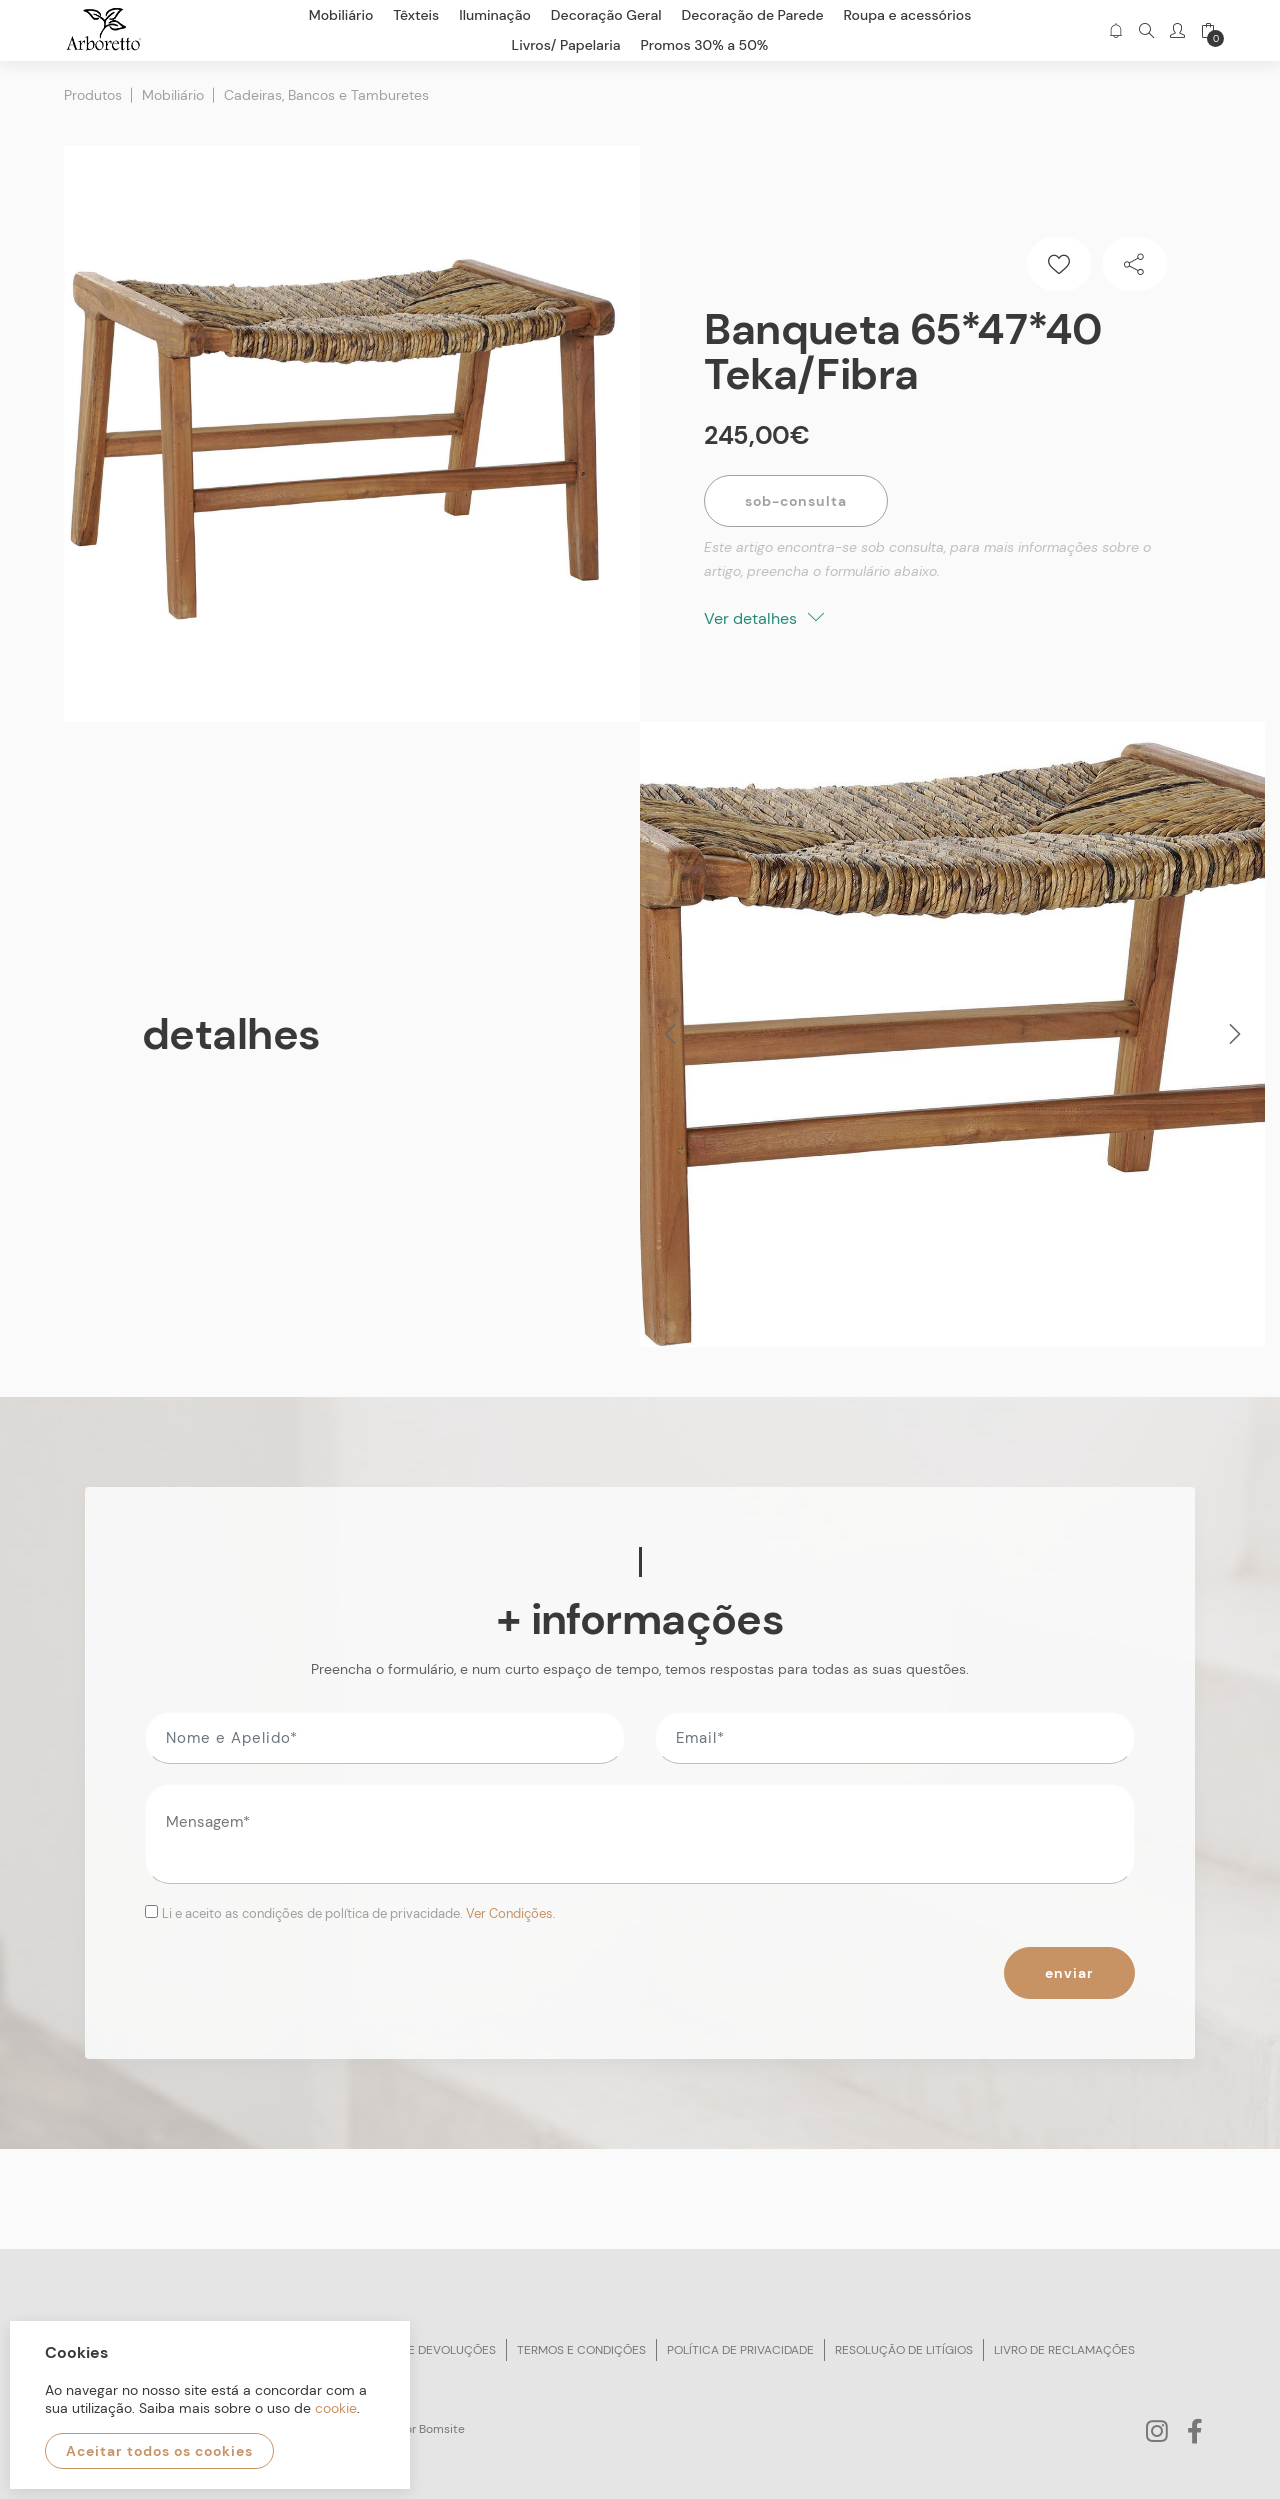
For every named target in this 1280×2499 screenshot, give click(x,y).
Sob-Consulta (796, 501)
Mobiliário (173, 95)
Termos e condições (581, 2350)
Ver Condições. (511, 1913)
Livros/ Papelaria (566, 45)
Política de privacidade (740, 2350)
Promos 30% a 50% (705, 45)
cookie (336, 2408)
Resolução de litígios (904, 2350)
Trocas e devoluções (427, 2350)
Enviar (1069, 1973)
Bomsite (442, 2429)
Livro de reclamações (1064, 2350)
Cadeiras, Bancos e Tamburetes (326, 95)
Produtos (93, 95)
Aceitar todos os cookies (159, 2451)
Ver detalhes (764, 618)
